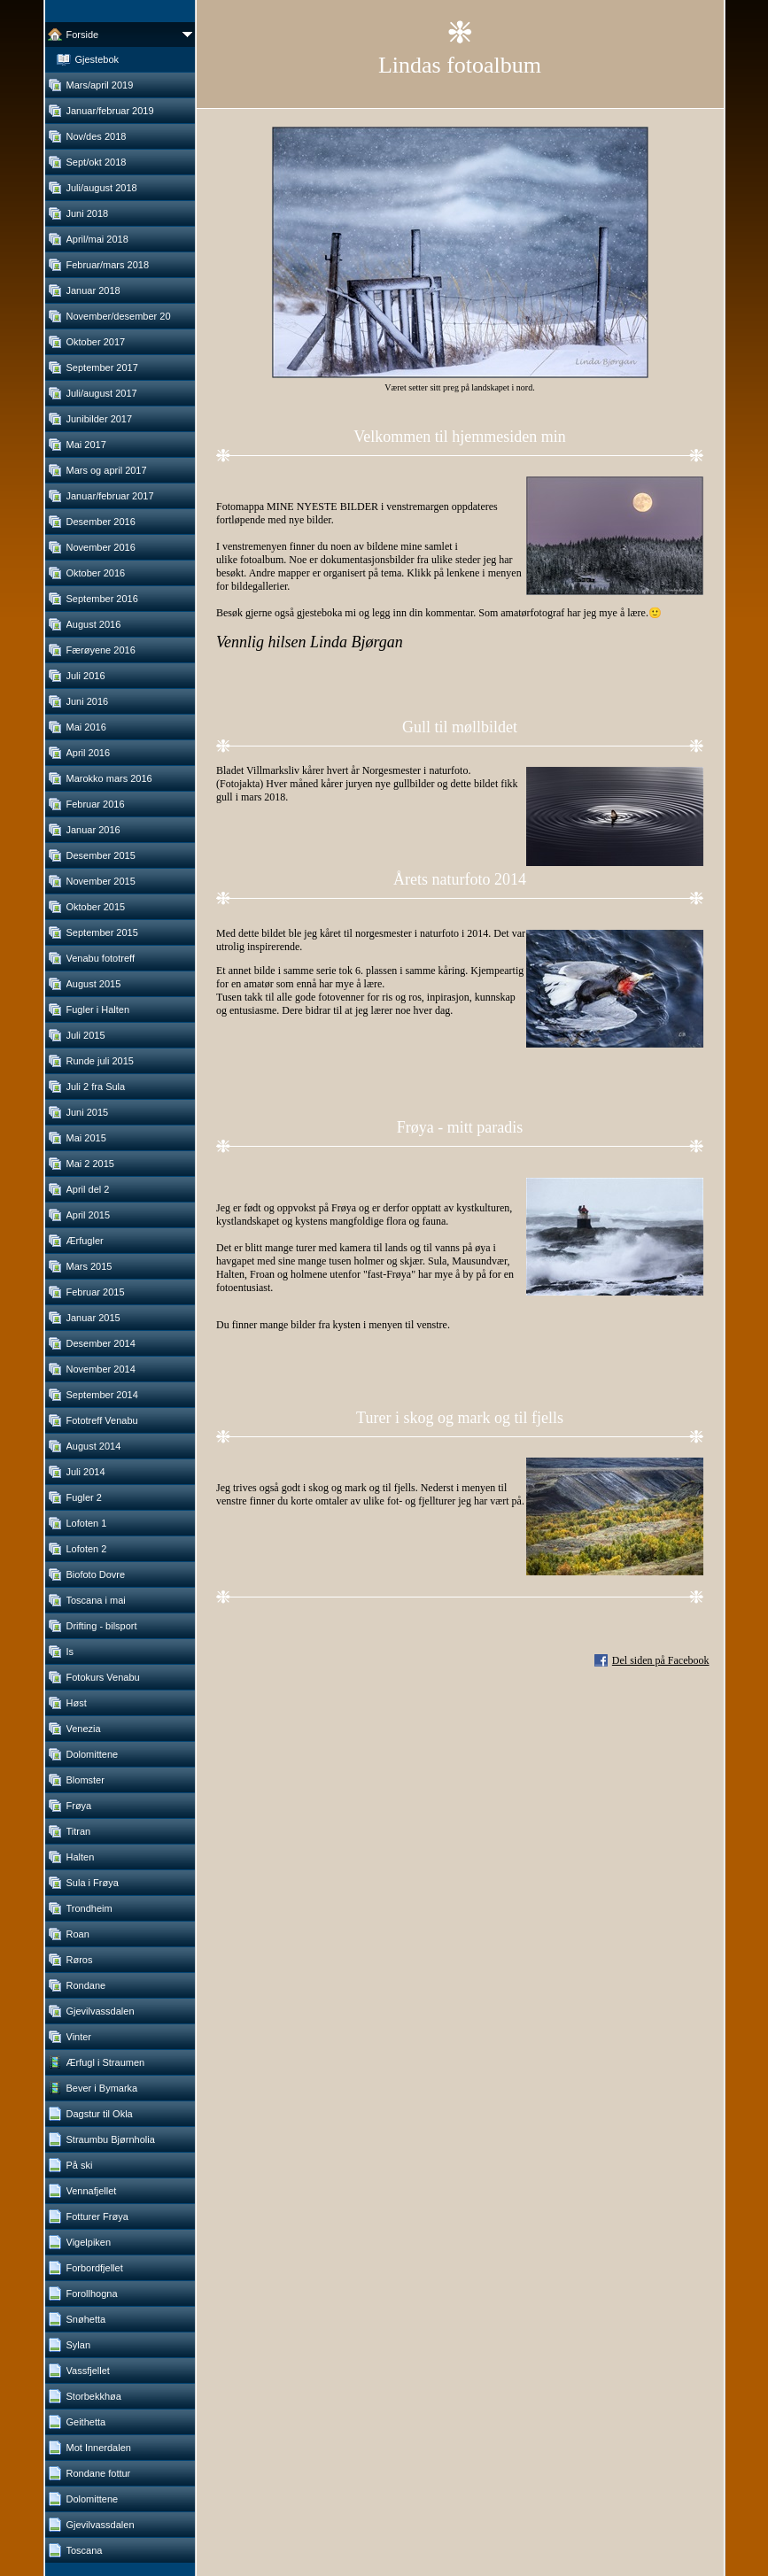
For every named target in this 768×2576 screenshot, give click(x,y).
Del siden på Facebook (661, 1660)
